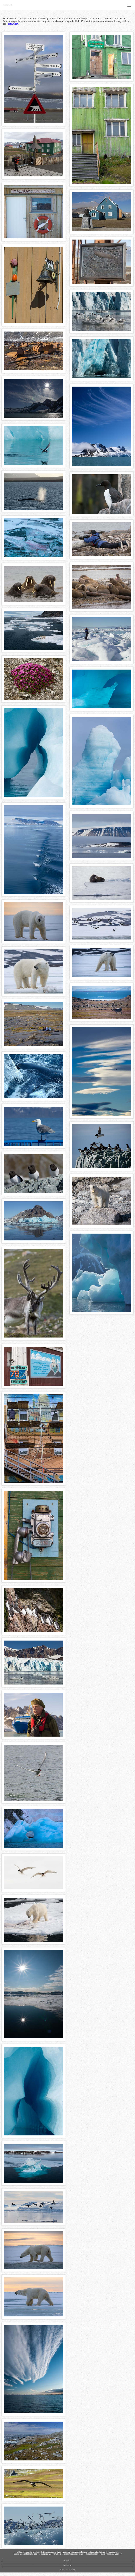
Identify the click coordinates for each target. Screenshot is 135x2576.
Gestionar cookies (67, 2570)
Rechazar (67, 2565)
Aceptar (67, 2560)
